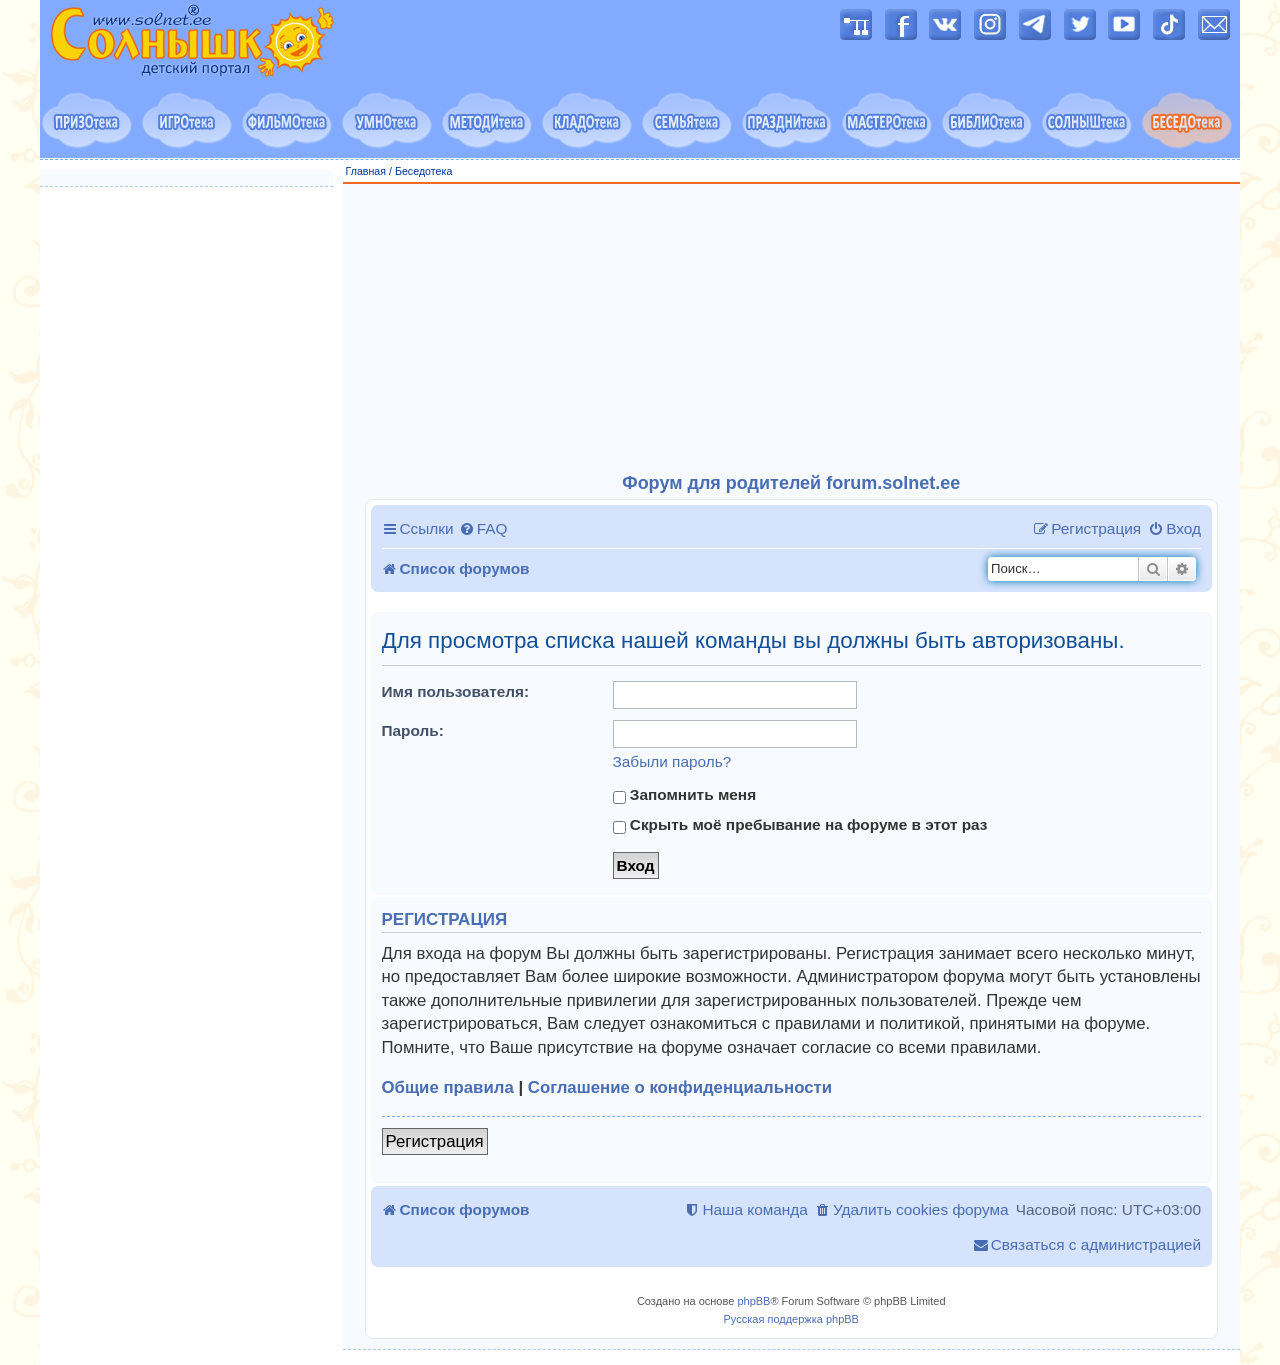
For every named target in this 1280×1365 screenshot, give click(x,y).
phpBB (753, 1301)
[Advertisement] (792, 329)
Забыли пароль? (672, 761)
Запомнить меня (685, 795)
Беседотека (423, 171)
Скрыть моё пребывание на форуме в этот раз (800, 825)
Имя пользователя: (456, 691)
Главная (366, 171)
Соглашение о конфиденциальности (680, 1087)
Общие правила (448, 1087)
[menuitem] (483, 529)
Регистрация (435, 1141)
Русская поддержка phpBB (791, 1319)
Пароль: (413, 730)
